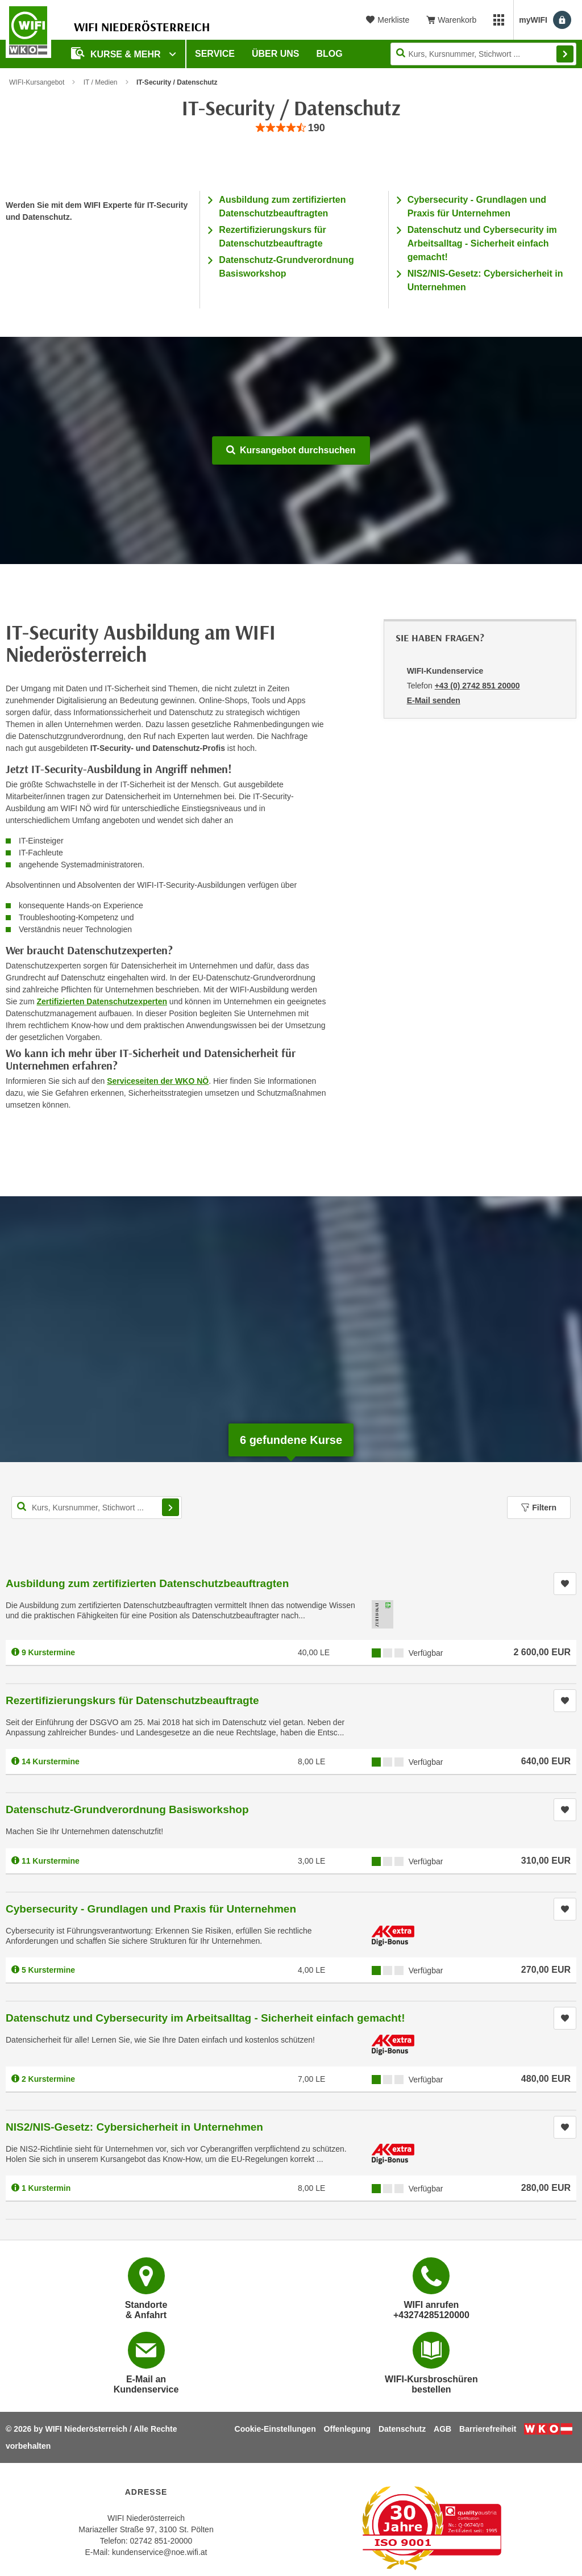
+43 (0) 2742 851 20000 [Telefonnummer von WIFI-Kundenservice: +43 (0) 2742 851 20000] (477, 685)
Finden (564, 53)
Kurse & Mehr (117, 53)
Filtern (538, 1507)
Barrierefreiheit (487, 2428)
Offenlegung (347, 2428)
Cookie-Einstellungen (275, 2428)
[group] (291, 128)
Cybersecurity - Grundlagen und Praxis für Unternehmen (151, 1909)
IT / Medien (101, 82)
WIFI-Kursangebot (36, 82)
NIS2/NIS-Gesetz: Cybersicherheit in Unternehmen (134, 2127)
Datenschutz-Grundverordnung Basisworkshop (127, 1809)
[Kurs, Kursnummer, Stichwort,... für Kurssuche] (96, 1507)
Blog (330, 54)
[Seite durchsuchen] (483, 54)
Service (215, 54)
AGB (442, 2428)
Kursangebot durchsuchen (290, 450)
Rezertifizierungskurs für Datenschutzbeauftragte (132, 1700)
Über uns (276, 54)
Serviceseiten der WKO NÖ (158, 1080)
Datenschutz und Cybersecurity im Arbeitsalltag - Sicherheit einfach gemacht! (482, 243)
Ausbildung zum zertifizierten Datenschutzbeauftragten (147, 1583)
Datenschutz (402, 2428)
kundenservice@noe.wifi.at (159, 2552)
